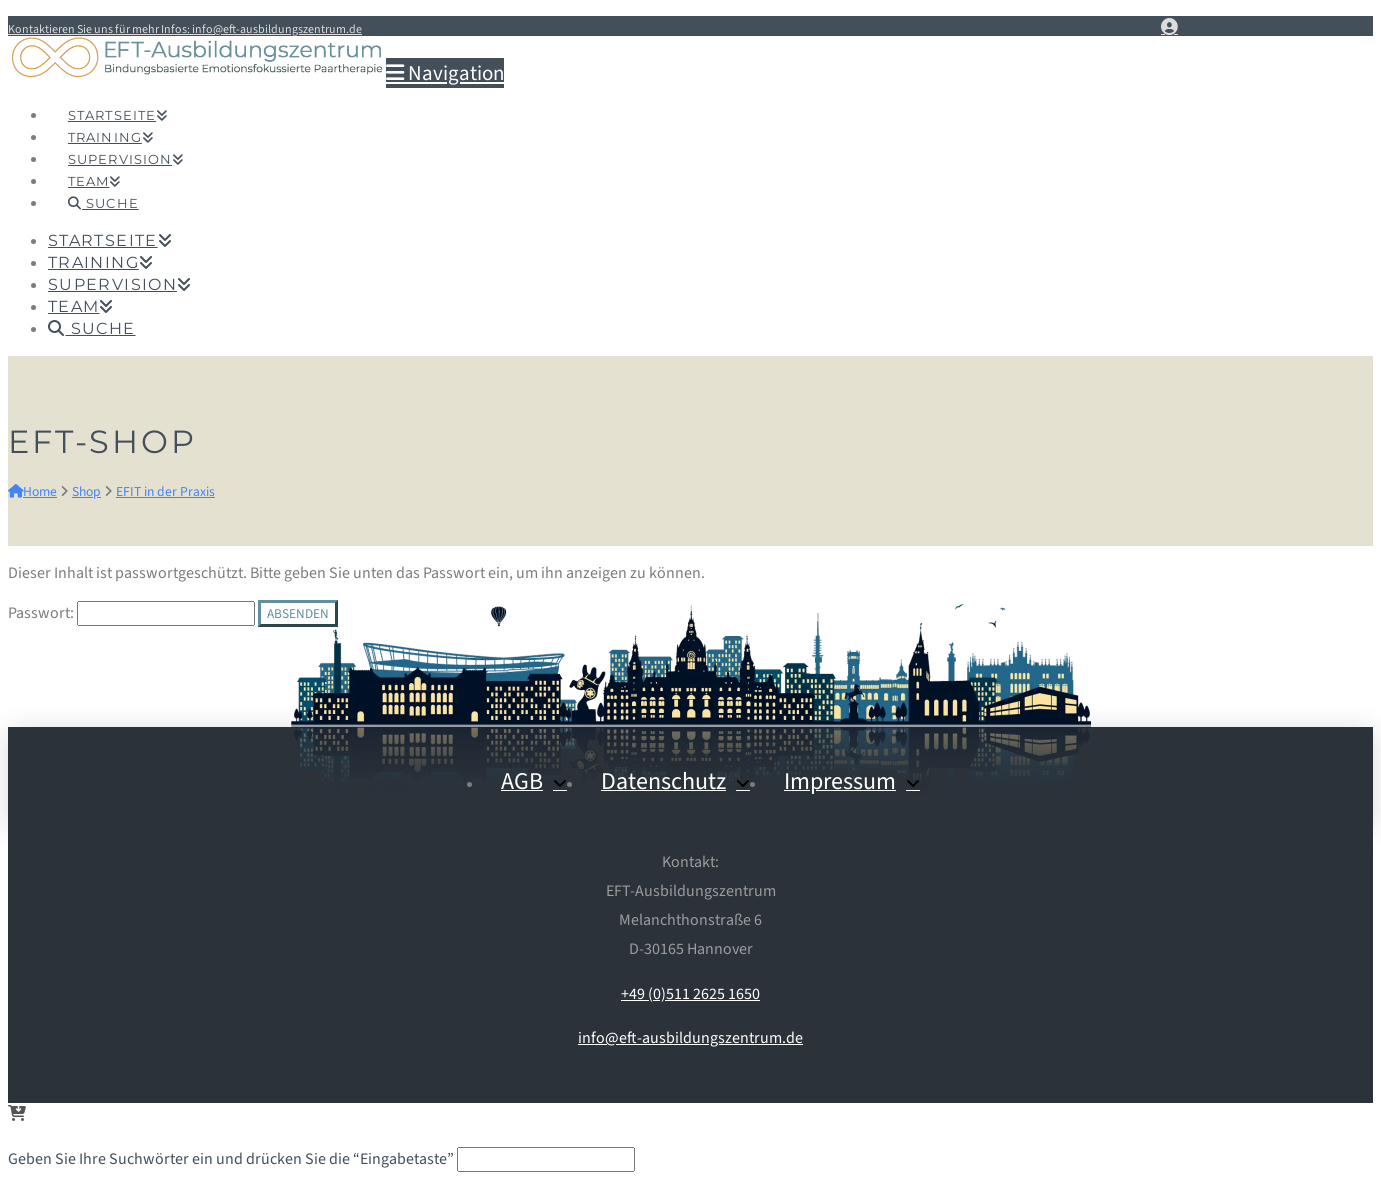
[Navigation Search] (103, 181)
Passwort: (131, 613)
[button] (445, 73)
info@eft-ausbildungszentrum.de (690, 1038)
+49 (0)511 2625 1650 (690, 994)
